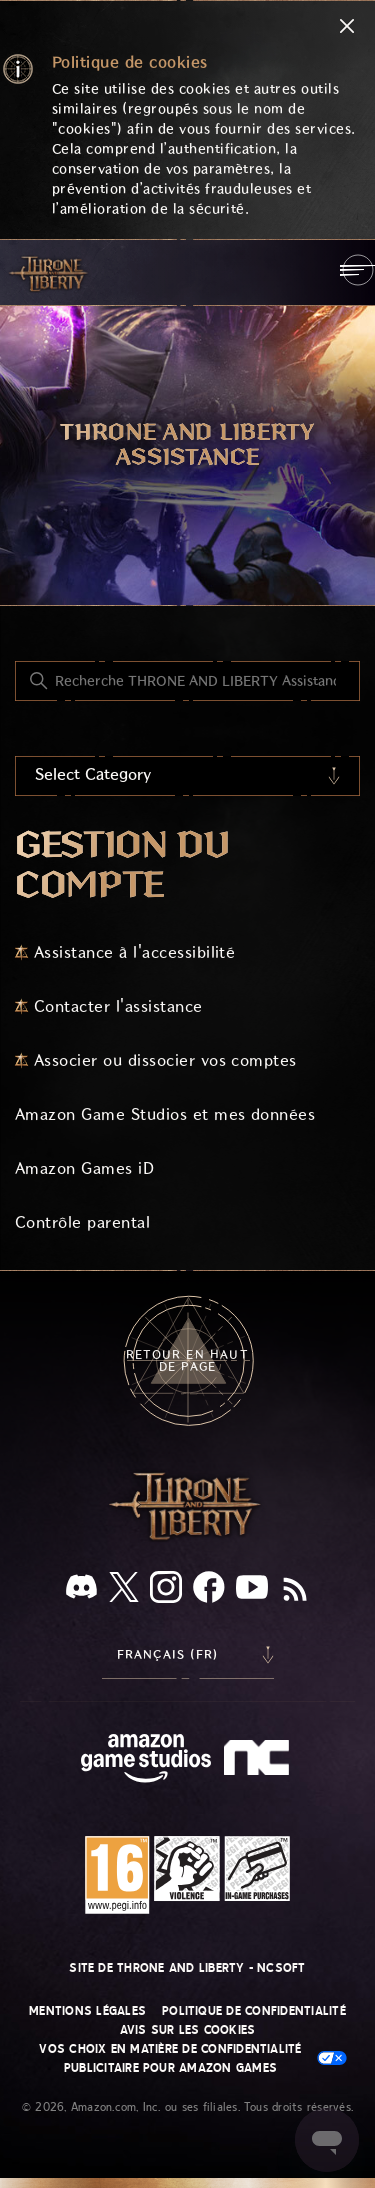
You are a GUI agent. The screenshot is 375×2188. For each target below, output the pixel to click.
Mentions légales (87, 2011)
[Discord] (81, 1590)
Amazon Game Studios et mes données (165, 1114)
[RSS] (295, 1591)
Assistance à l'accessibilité (134, 952)
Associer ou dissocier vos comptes (165, 1060)
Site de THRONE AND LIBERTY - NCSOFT (187, 1968)
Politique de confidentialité (254, 2011)
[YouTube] (252, 1591)
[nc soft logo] (259, 1762)
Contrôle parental (82, 1222)
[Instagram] (166, 1591)
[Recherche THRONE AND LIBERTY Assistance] (187, 681)
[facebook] (209, 1591)
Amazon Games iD (84, 1168)
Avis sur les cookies (188, 2030)
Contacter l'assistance (118, 1006)
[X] (124, 1590)
